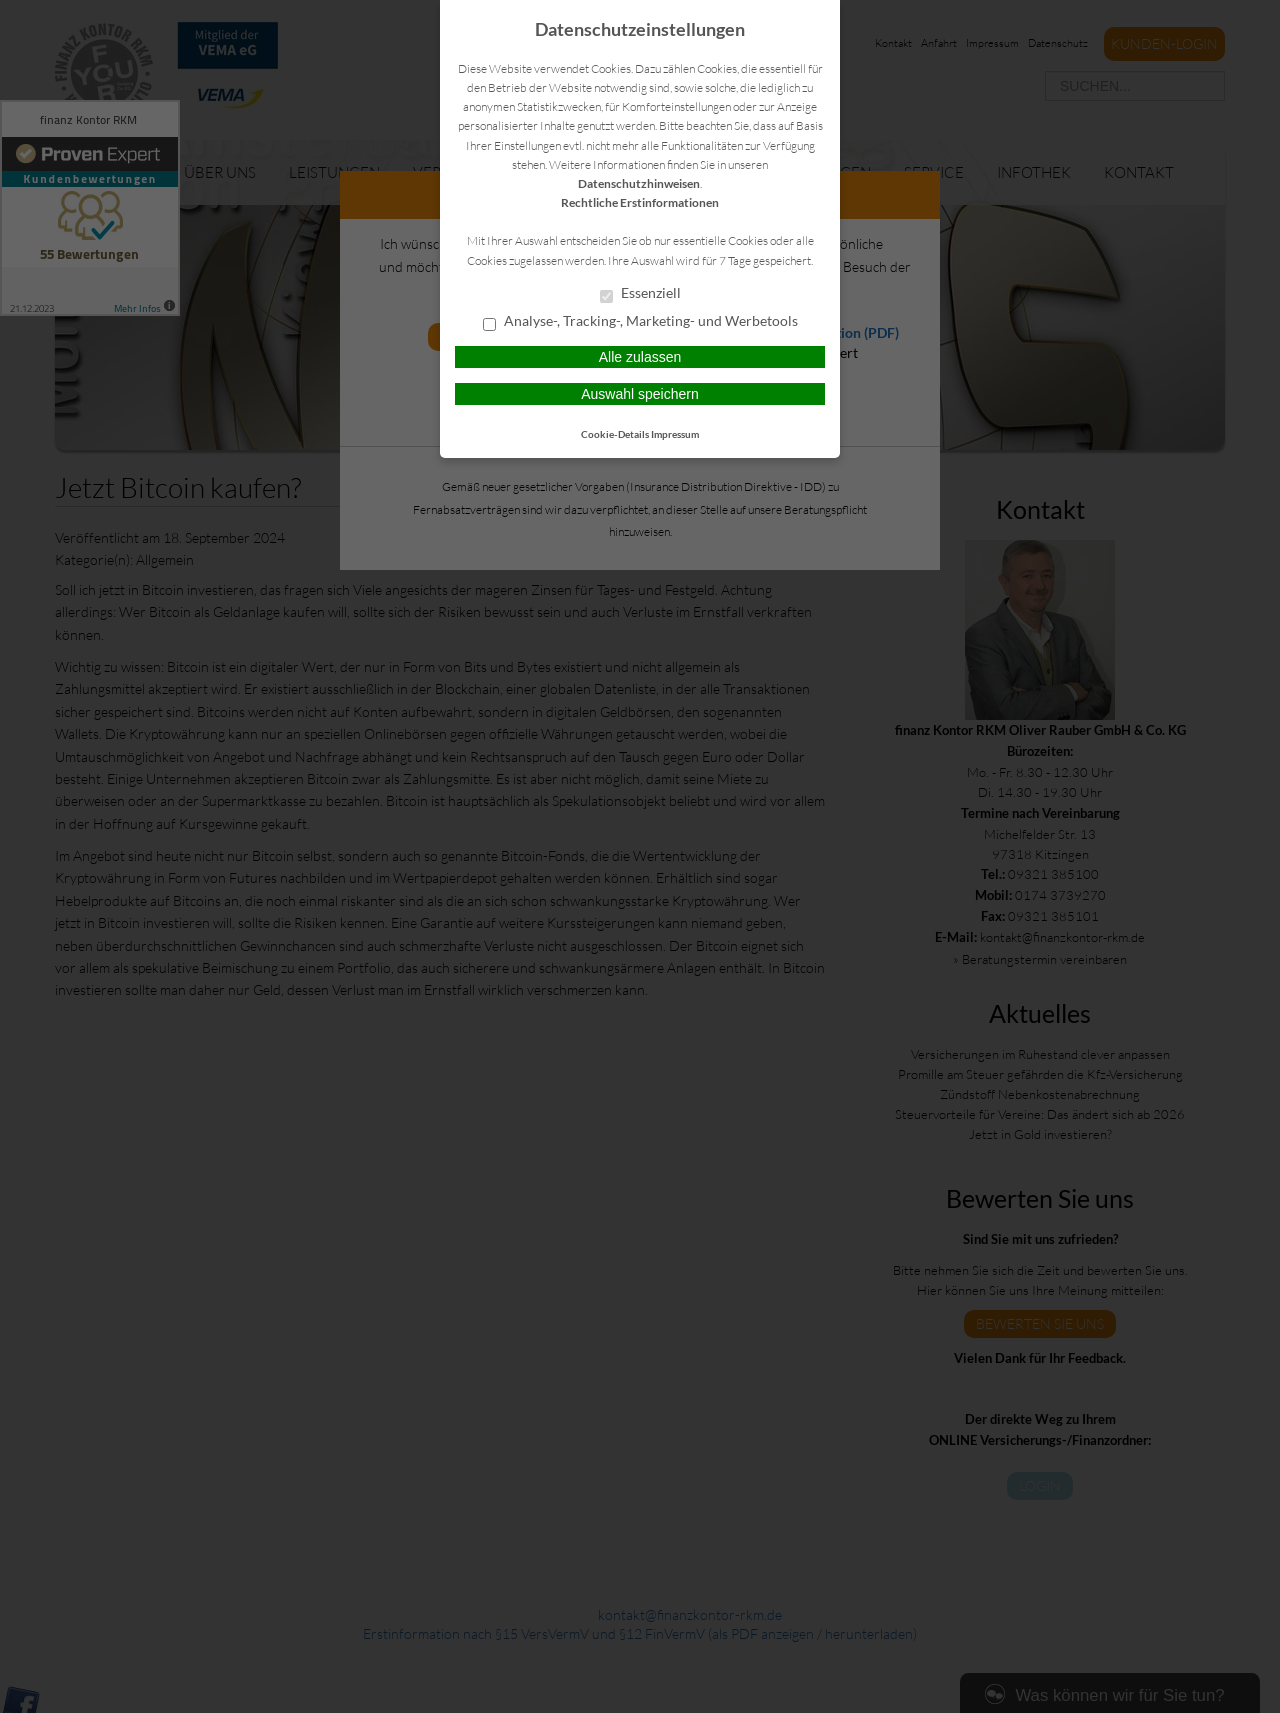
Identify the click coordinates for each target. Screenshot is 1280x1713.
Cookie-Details (615, 434)
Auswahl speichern (640, 394)
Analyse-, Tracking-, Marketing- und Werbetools (640, 322)
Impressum (675, 434)
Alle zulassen (640, 357)
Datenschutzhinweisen (639, 183)
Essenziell (640, 294)
